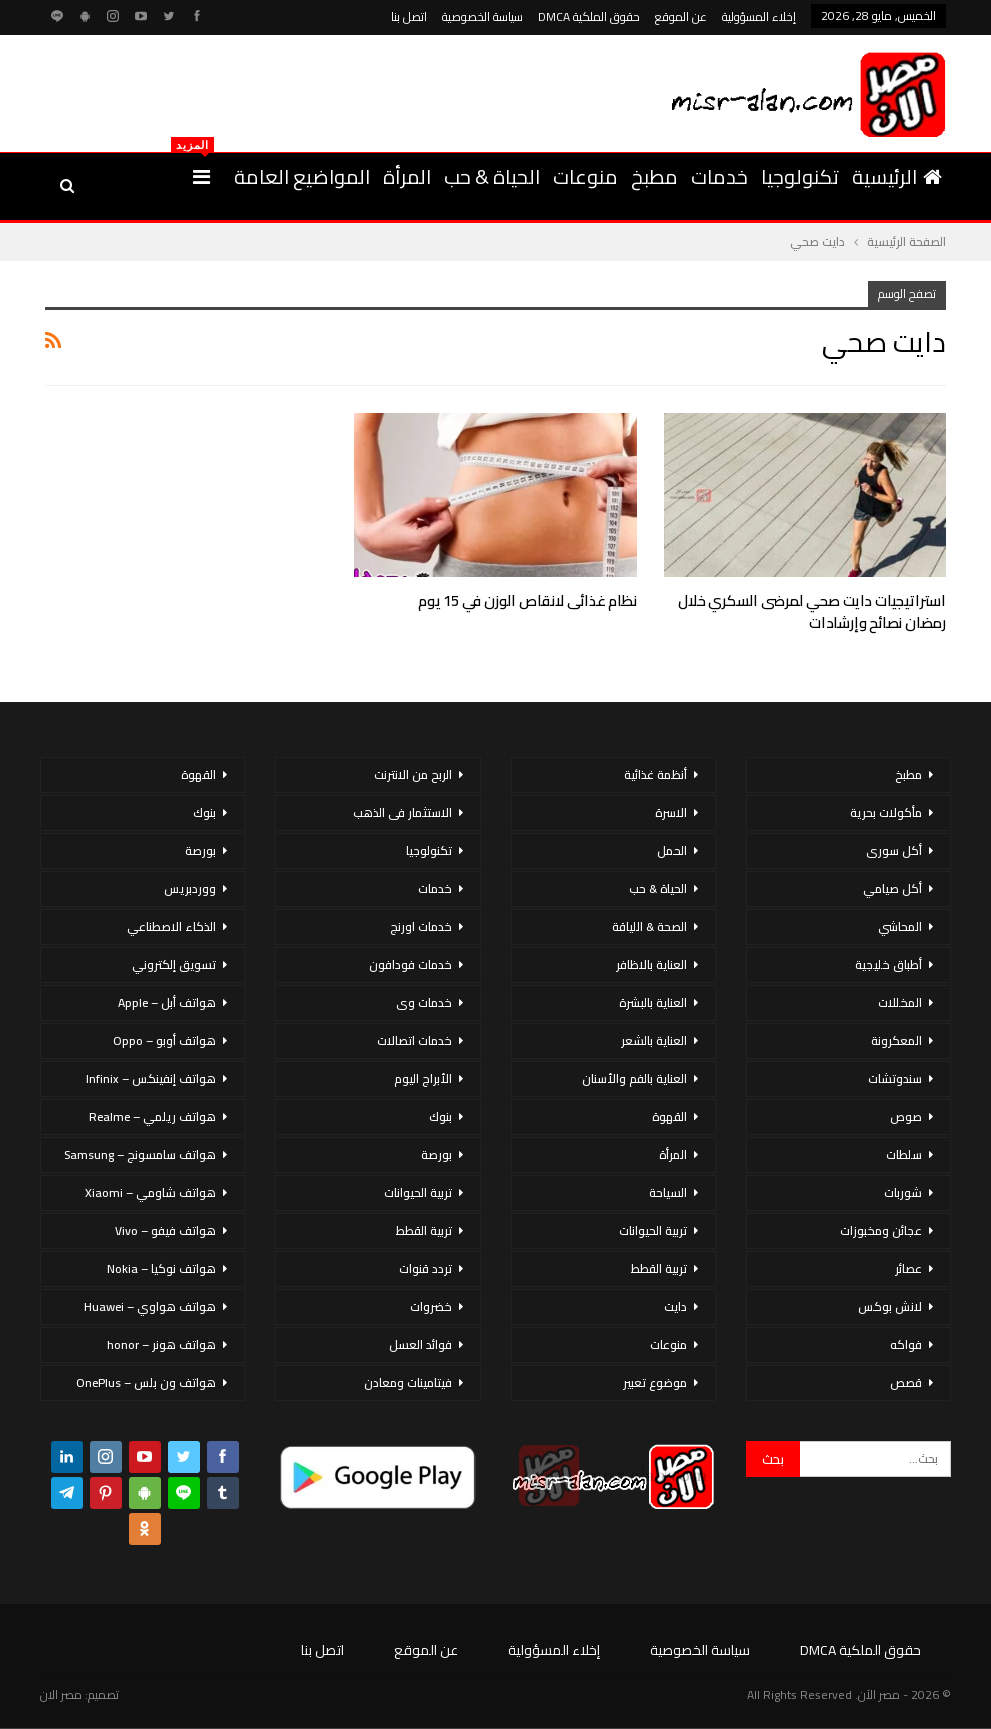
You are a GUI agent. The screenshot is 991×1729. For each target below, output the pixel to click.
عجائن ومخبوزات (881, 1230)
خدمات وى (424, 1002)
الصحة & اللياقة (649, 926)
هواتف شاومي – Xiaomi (150, 1192)
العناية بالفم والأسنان (634, 1078)
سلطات (904, 1154)
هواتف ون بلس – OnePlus (146, 1382)
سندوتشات (895, 1078)
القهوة (669, 1116)
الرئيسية (897, 176)
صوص (906, 1116)
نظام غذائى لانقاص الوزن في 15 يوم (527, 600)
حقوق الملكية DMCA (589, 16)
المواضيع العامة (302, 176)
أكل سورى (894, 850)
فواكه (906, 1344)
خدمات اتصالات (414, 1040)
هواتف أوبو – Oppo (164, 1040)
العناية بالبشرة (653, 1002)
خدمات (719, 176)
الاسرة (671, 812)
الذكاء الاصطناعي (171, 926)
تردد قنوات (425, 1268)
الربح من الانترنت (413, 774)
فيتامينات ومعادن (408, 1382)
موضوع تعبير (655, 1382)
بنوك (440, 1116)
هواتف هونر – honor (161, 1344)
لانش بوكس (890, 1306)
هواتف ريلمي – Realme (152, 1116)
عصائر (908, 1268)
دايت (675, 1306)
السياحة (668, 1192)
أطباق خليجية (888, 964)
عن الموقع (681, 16)
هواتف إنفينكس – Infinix (151, 1078)
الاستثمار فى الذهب (402, 812)
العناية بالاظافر (651, 964)
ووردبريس (190, 888)
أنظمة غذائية (655, 774)
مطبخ (654, 176)
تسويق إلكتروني (174, 964)
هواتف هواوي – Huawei (150, 1306)
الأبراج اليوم (423, 1078)
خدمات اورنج (421, 926)
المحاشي (900, 926)
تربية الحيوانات (653, 1230)
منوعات (585, 176)
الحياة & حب (492, 176)
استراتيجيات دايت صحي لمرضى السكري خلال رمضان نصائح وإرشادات (812, 611)
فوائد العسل (420, 1344)
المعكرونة (896, 1040)
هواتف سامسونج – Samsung (140, 1154)
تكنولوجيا (800, 176)
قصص (906, 1382)
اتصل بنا (409, 16)
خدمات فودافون (410, 964)
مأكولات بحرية (886, 812)
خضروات (431, 1306)
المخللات (900, 1002)
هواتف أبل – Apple (167, 1002)
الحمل (672, 850)
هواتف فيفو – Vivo (165, 1230)
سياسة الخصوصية (482, 16)
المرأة (407, 176)
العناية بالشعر (654, 1040)
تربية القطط (659, 1268)
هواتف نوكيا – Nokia (161, 1268)
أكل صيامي (892, 888)
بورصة (436, 1154)
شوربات (903, 1192)
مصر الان (61, 1694)
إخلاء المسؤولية (759, 16)
